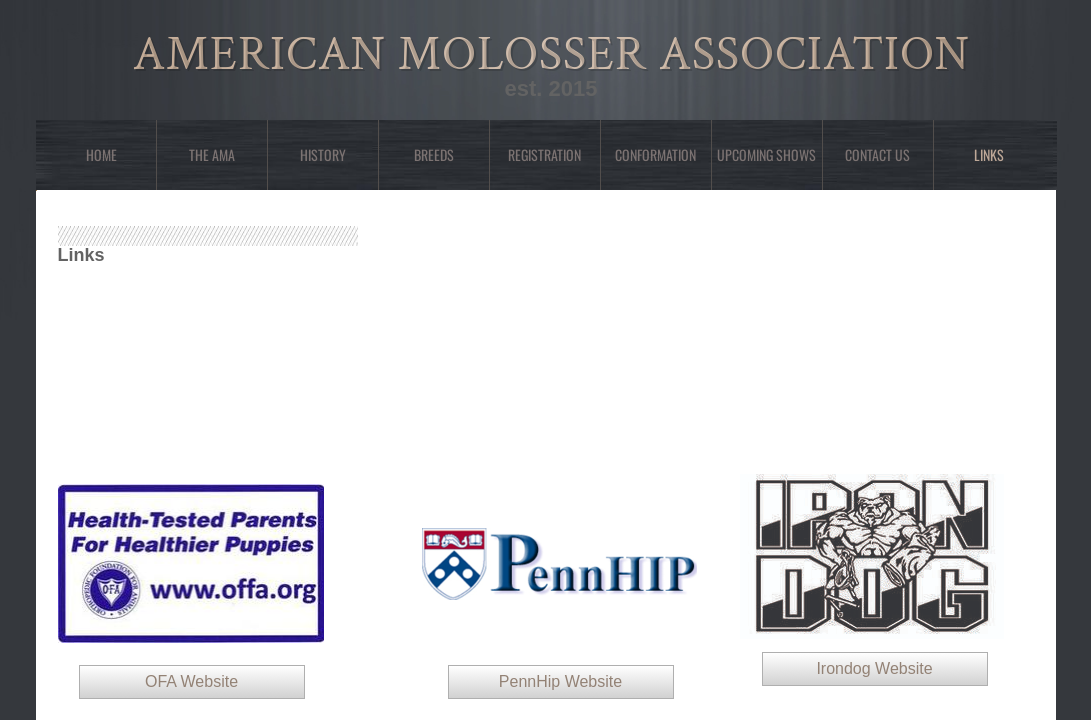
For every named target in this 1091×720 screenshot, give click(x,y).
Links (989, 154)
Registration (544, 154)
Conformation (655, 154)
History (323, 154)
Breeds (434, 154)
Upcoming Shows (766, 154)
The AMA (212, 154)
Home (101, 154)
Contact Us (877, 154)
